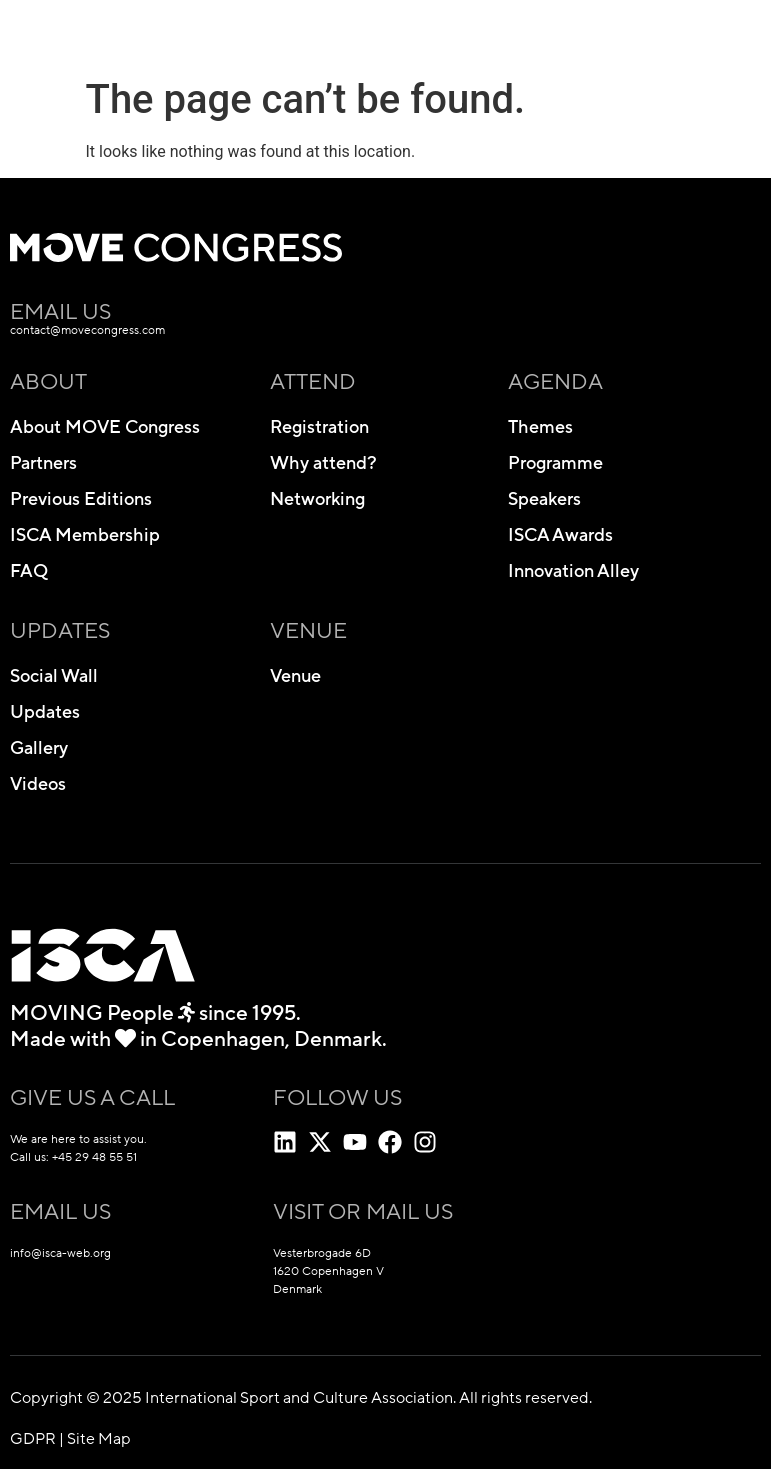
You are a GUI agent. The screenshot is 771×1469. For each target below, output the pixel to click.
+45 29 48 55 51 (94, 1157)
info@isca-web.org (60, 1253)
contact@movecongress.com (87, 330)
